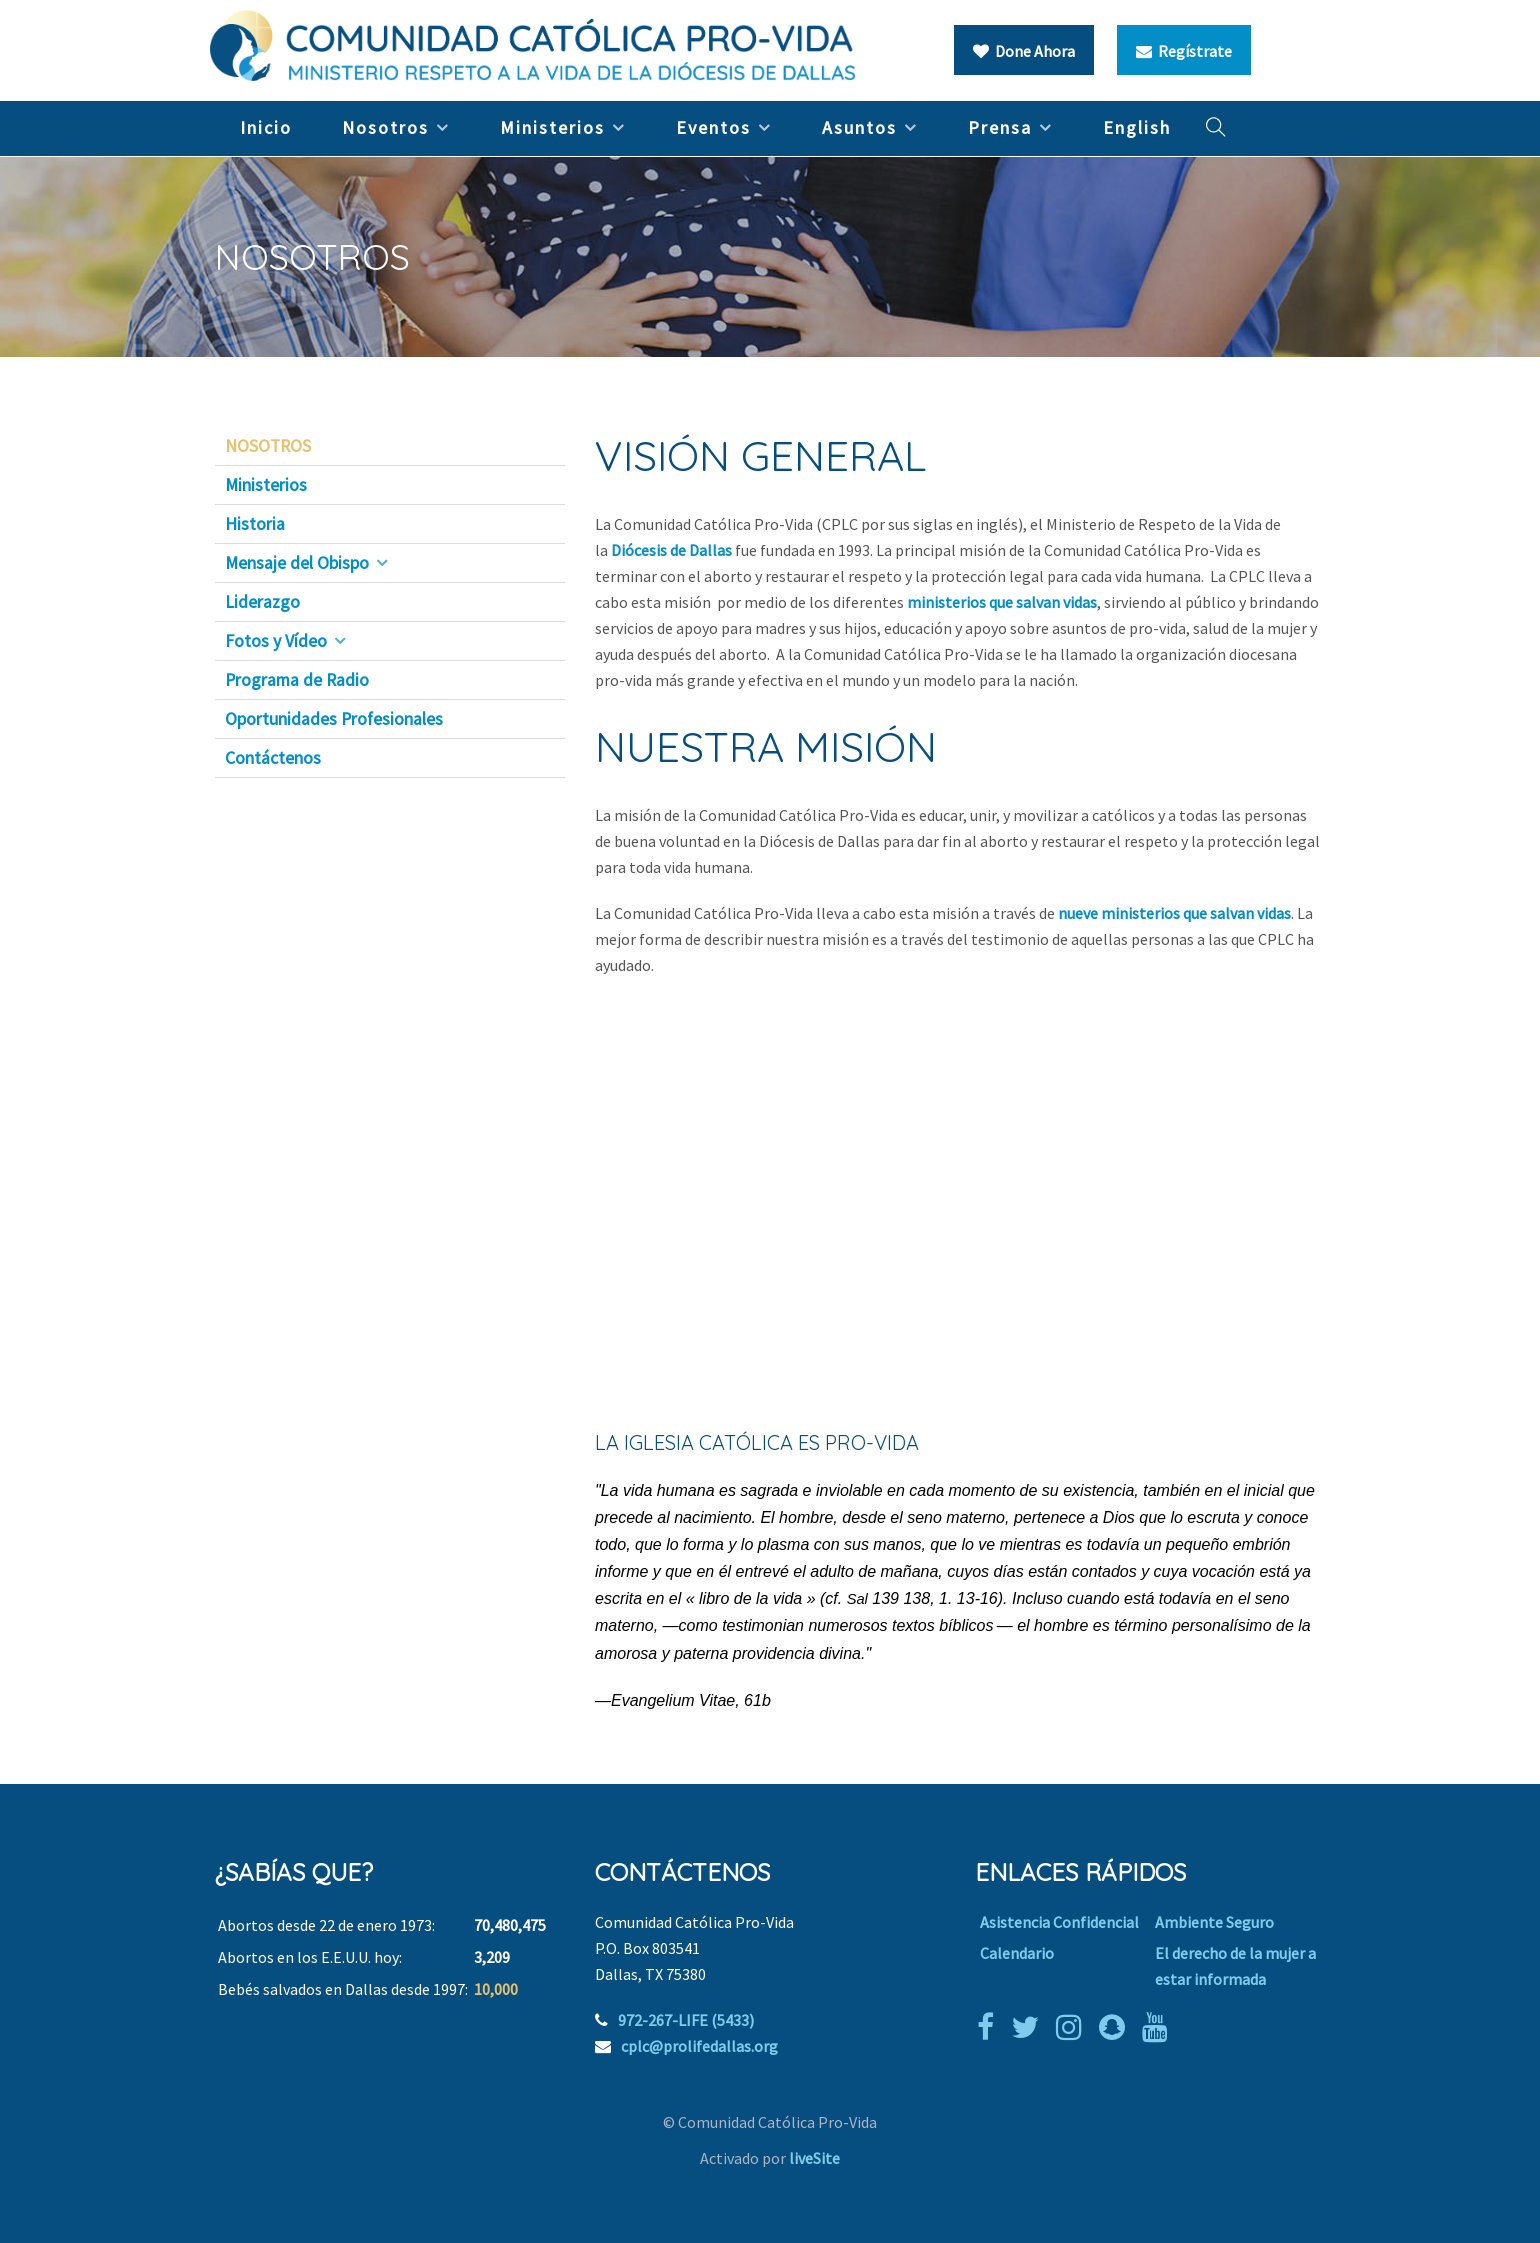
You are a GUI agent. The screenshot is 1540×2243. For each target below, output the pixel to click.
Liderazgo (262, 602)
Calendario (1017, 1953)
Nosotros (385, 127)
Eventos (713, 127)
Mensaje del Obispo (297, 563)
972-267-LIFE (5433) (686, 2020)
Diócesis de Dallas (673, 550)
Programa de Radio (297, 680)
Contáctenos (273, 758)
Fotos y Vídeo (276, 641)
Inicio (266, 127)
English (1137, 127)
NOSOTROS (268, 446)
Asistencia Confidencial (1059, 1922)
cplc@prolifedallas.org (699, 2046)
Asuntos (859, 127)
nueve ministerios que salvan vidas (1174, 913)
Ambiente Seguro (1214, 1922)
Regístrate (1184, 51)
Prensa (1000, 127)
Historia (255, 524)
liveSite (814, 2158)
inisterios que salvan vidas (1009, 602)
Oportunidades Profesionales (334, 719)
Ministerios (552, 127)
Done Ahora (1024, 51)
